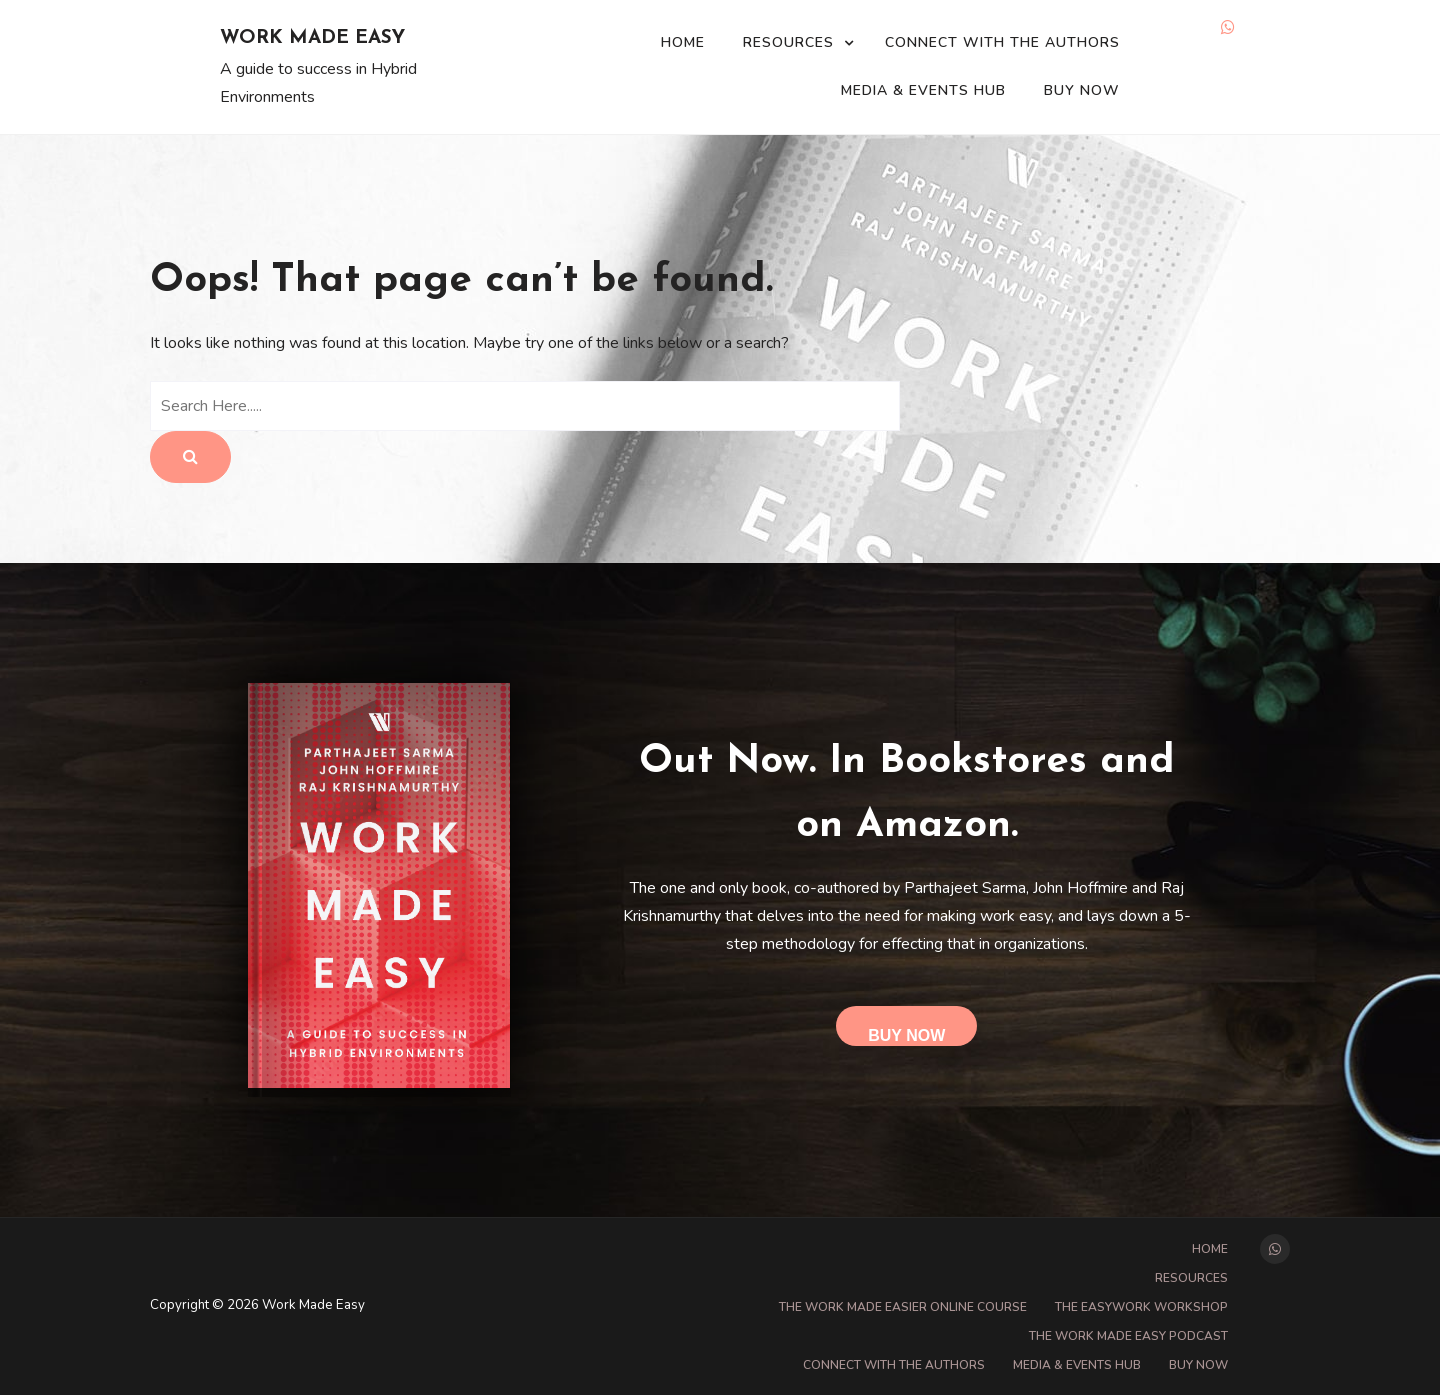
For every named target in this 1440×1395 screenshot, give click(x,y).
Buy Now (1082, 90)
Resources (788, 42)
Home (683, 42)
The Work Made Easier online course (903, 1307)
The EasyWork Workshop (1141, 1307)
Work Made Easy (312, 38)
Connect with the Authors (1002, 42)
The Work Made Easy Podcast (1128, 1336)
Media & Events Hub (923, 90)
